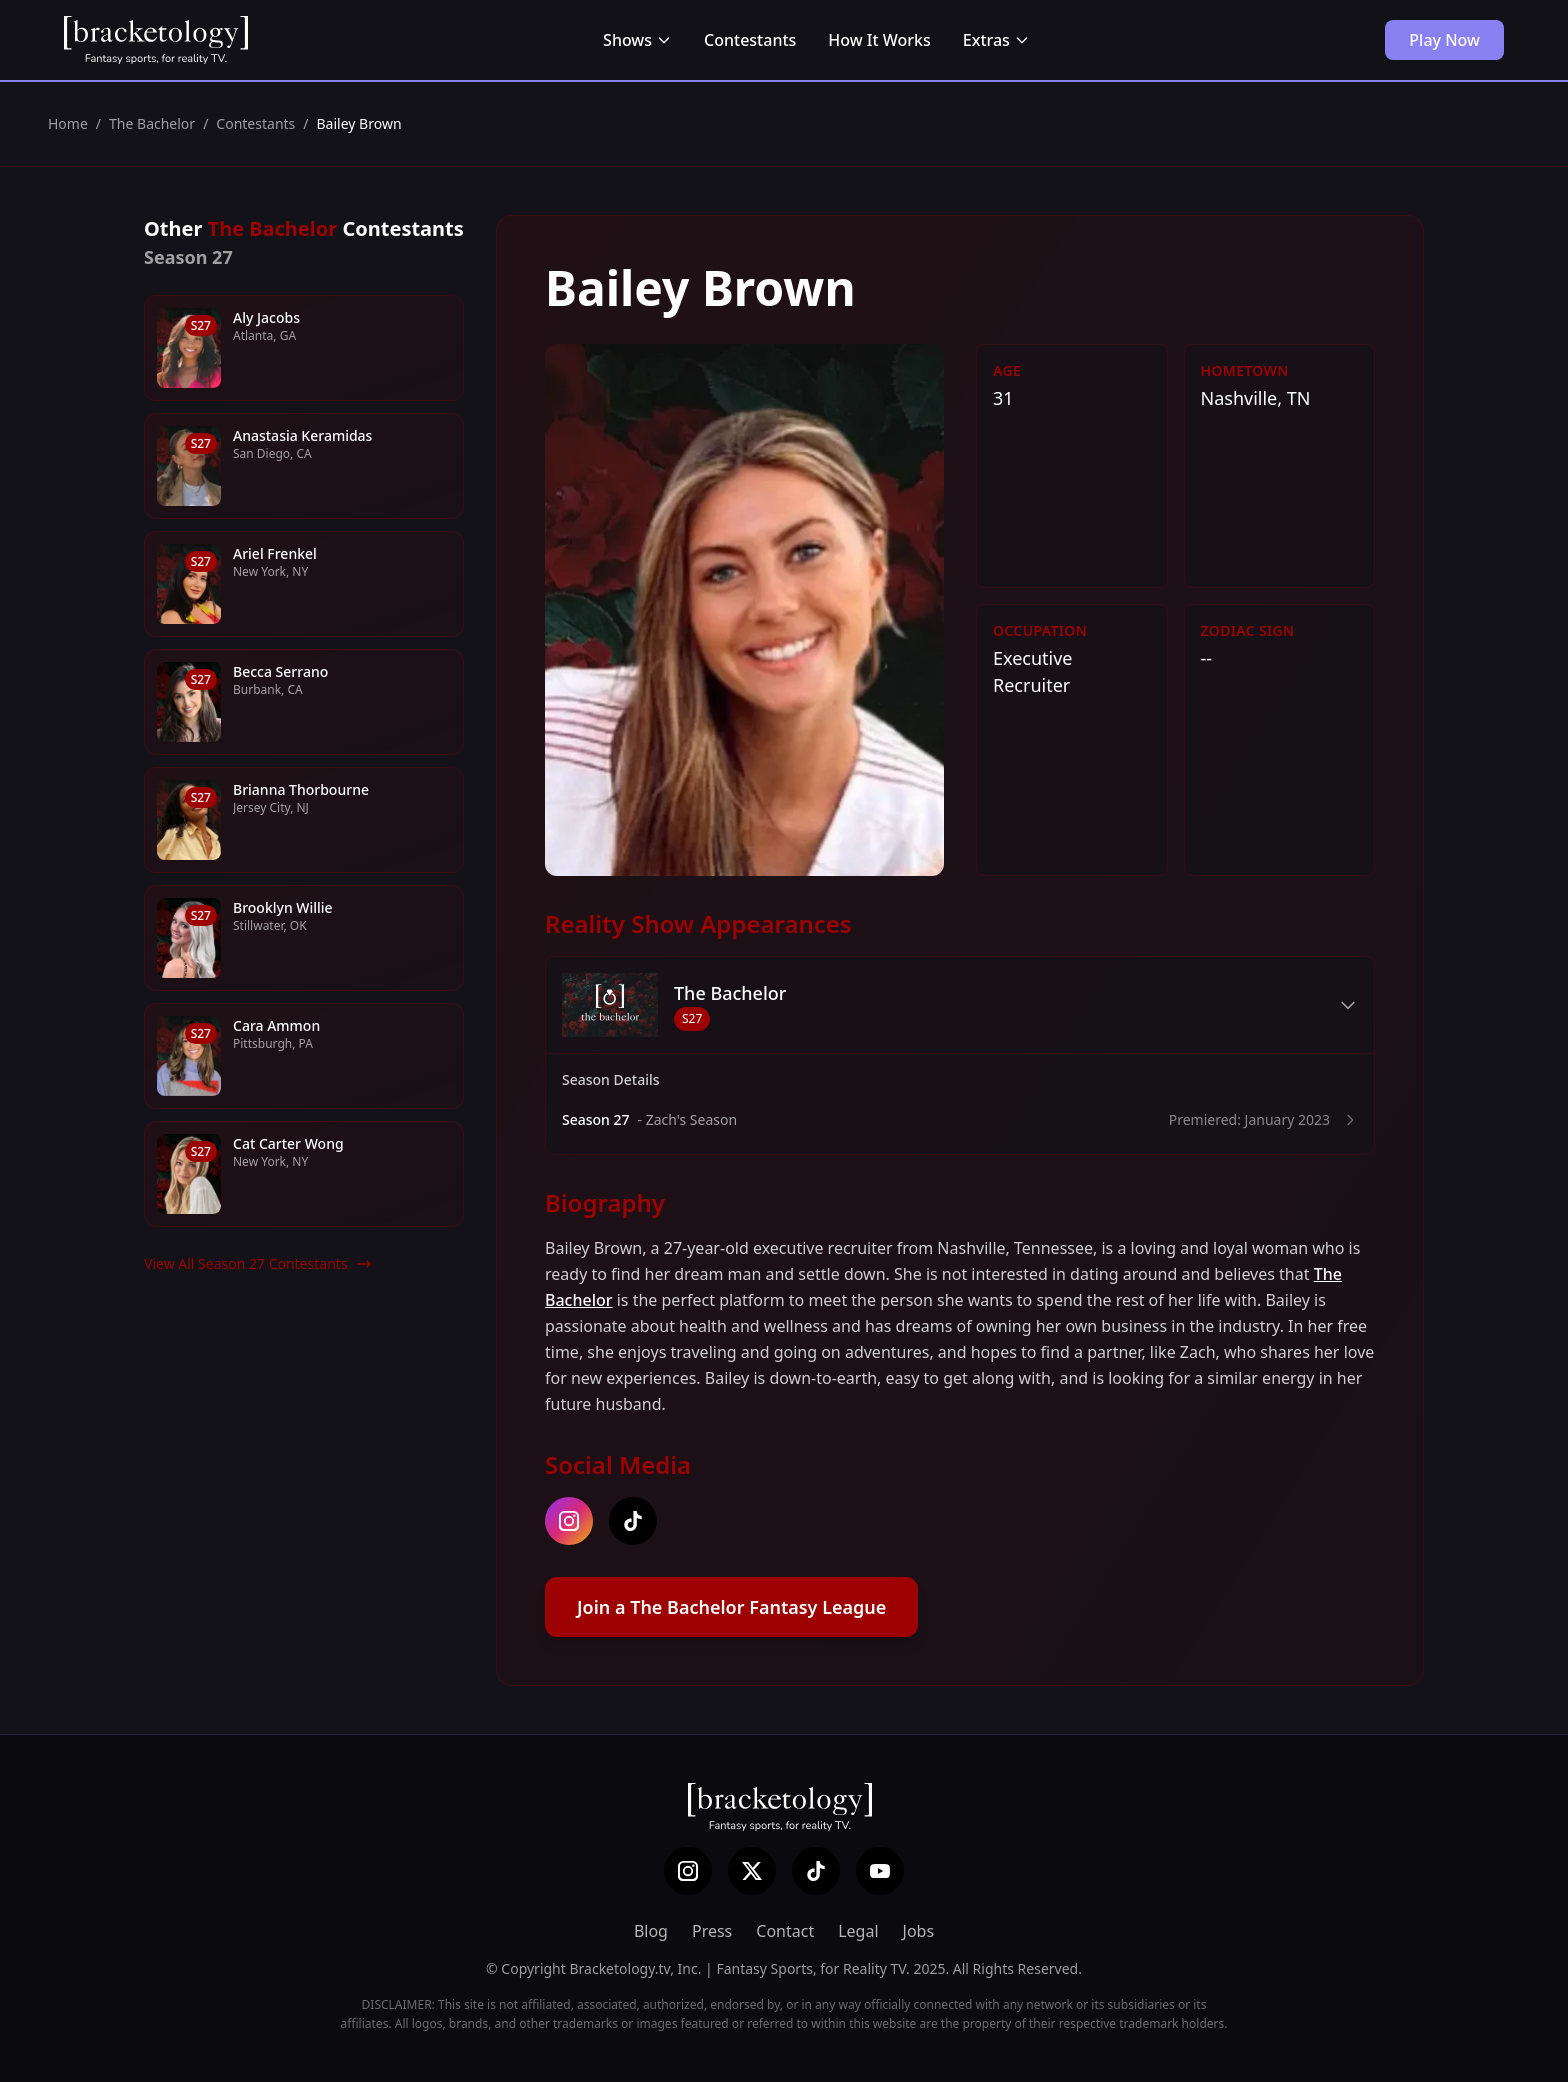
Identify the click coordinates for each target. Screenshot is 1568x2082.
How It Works (879, 40)
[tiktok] (633, 1521)
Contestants (750, 40)
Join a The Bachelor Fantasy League (731, 1607)
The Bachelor (152, 123)
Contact (785, 1931)
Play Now (1444, 40)
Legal (858, 1931)
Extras (996, 40)
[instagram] (569, 1521)
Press (712, 1931)
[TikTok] (816, 1871)
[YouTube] (880, 1871)
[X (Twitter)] (752, 1871)
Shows (637, 40)
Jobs (919, 1931)
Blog (651, 1931)
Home (68, 123)
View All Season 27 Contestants (258, 1263)
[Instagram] (688, 1871)
